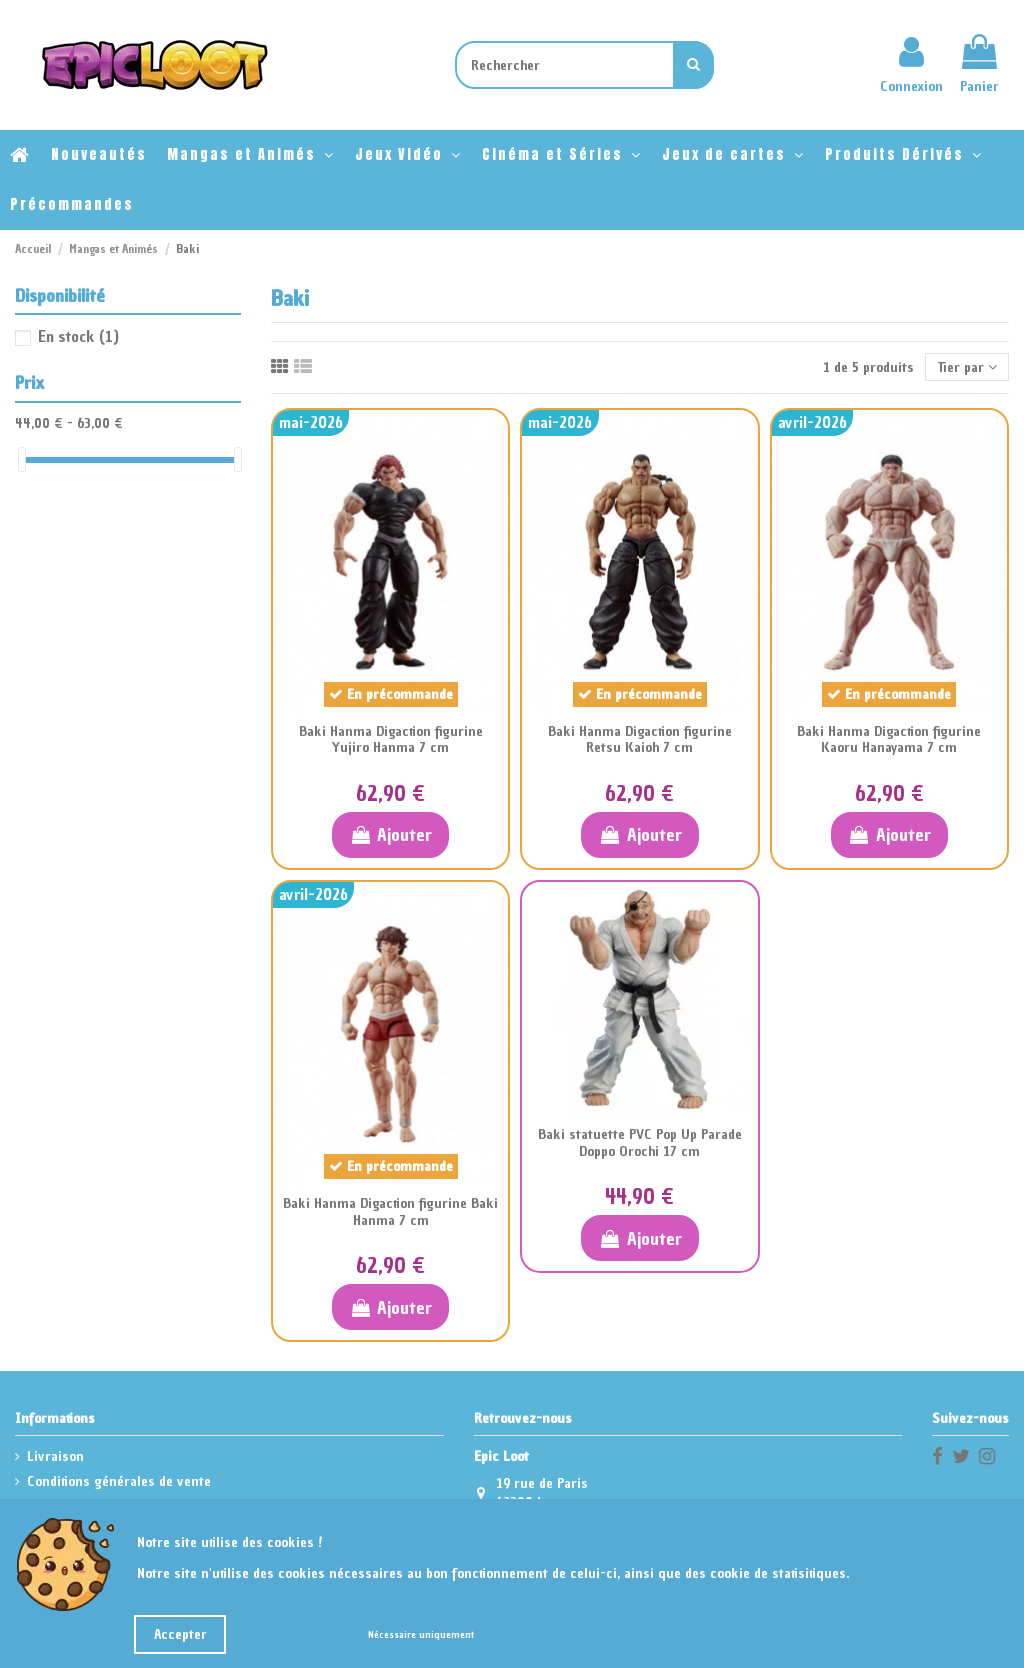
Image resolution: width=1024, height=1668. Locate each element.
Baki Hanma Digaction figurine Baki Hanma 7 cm (390, 1212)
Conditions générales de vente (119, 1481)
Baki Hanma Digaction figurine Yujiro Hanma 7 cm (391, 740)
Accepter (180, 1634)
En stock (78, 336)
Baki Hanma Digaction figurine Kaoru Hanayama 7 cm (889, 740)
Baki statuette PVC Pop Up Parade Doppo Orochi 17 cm (640, 1143)
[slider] (22, 459)
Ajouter (390, 834)
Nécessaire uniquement (421, 1634)
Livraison (55, 1456)
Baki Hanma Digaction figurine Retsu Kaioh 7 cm (640, 740)
